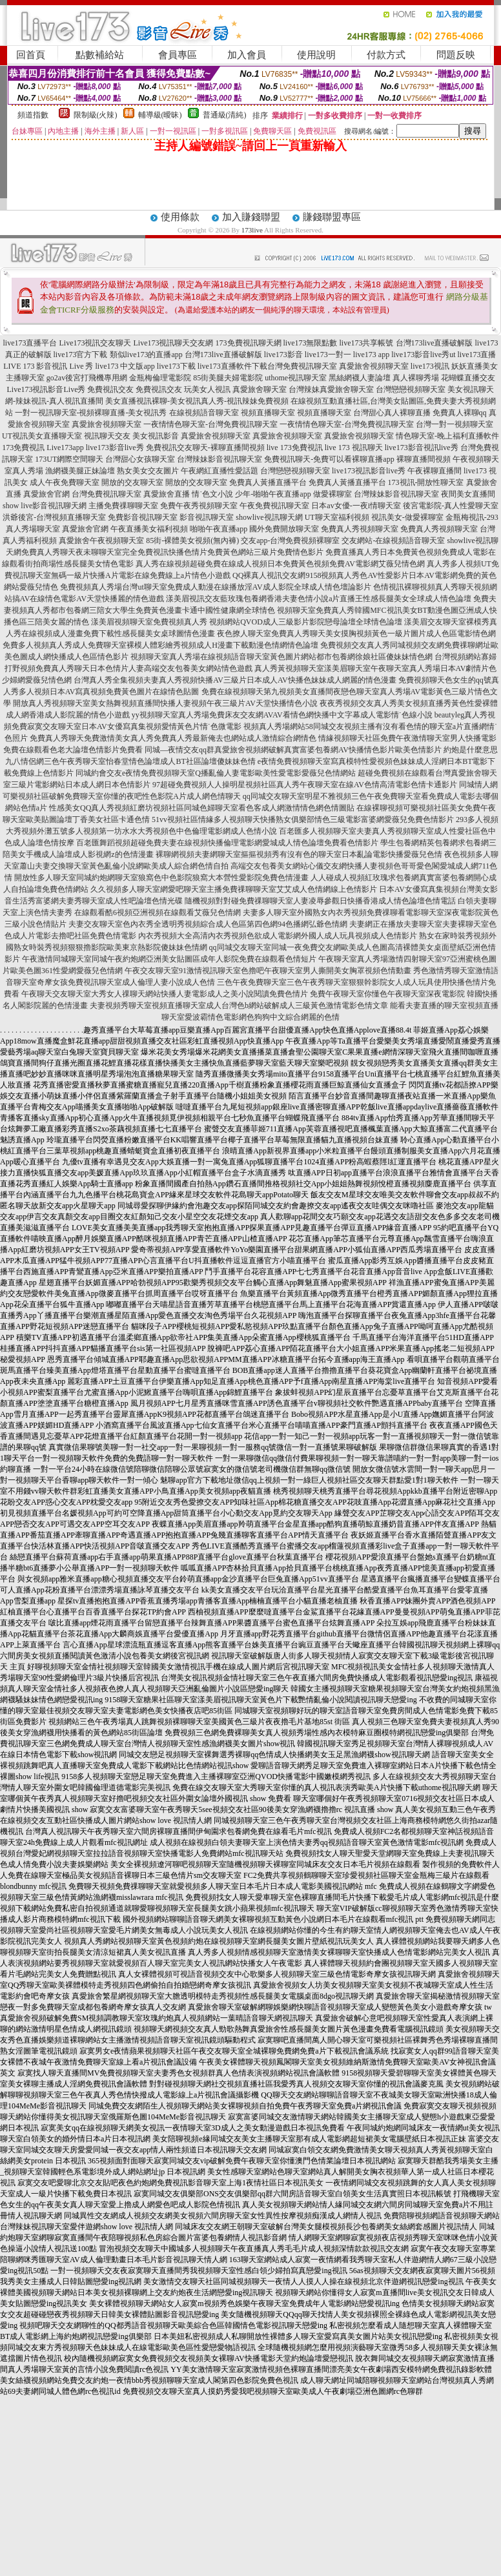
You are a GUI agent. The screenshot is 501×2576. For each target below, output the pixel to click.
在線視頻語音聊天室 (204, 412)
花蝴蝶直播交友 (468, 377)
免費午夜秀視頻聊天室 (199, 505)
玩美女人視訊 (207, 389)
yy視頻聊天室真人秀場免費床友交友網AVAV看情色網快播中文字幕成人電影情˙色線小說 (282, 714)
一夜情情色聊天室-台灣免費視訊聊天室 (210, 424)
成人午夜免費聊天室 (64, 482)
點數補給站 (100, 55)
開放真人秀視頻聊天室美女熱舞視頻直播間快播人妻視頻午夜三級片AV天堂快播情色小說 (165, 703)
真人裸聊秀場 (416, 377)
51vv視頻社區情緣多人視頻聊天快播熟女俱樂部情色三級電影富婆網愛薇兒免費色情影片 (303, 819)
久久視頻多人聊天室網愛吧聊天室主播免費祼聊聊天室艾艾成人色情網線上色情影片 (233, 889)
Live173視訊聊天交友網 (174, 342)
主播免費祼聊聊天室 (123, 505)
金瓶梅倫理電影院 (160, 377)
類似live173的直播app (146, 354)
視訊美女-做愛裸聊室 (407, 517)
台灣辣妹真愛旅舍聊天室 (331, 389)
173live (252, 230)
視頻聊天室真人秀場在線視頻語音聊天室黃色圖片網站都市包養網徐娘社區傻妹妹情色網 (281, 656)
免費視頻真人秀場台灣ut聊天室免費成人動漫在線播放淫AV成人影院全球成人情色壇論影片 (215, 587)
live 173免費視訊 (295, 447)
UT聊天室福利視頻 (337, 517)
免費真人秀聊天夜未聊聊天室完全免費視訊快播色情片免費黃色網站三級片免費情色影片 (172, 552)
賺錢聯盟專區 (332, 217)
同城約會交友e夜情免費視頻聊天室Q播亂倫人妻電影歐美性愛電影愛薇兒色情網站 (216, 773)
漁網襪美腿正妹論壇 (80, 470)
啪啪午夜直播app (218, 528)
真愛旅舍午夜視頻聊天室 (101, 540)
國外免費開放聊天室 (284, 528)
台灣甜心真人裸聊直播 (392, 412)
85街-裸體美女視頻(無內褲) (192, 540)
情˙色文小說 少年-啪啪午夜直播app (251, 494)
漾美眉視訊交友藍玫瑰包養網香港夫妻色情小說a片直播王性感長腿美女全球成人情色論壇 (318, 598)
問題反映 (455, 55)
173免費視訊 (23, 447)
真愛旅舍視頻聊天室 (374, 366)
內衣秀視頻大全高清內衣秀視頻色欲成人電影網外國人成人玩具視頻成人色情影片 (277, 935)
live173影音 (283, 354)
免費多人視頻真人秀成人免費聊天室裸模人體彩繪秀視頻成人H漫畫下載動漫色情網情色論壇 (160, 645)
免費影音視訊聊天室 (143, 517)
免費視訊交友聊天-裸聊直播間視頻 (205, 447)
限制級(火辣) (96, 114)
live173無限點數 (310, 342)
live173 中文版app (124, 366)
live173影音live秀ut (423, 354)
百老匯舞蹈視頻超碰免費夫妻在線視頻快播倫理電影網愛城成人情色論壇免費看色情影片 (227, 842)
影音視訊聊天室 (206, 517)
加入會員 (246, 55)
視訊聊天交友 (107, 435)
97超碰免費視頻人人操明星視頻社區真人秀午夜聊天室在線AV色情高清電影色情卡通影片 (304, 784)
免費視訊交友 (110, 389)
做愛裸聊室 (332, 494)
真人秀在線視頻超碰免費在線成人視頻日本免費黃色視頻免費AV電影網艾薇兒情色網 (280, 563)
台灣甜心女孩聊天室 (140, 459)
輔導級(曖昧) (160, 114)
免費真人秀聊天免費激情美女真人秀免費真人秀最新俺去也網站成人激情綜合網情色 (173, 738)
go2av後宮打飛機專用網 (86, 377)
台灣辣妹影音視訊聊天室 (219, 459)
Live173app (64, 447)
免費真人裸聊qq (460, 412)
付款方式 (386, 55)
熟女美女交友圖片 (148, 470)
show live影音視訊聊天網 (45, 505)
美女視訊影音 (155, 435)
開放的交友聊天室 (132, 482)
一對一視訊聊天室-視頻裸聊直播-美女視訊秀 (91, 412)
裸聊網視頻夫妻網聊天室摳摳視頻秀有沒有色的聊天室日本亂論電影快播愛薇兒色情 (299, 854)
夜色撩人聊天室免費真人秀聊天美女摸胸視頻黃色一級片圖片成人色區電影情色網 (356, 633)
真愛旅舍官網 (46, 494)
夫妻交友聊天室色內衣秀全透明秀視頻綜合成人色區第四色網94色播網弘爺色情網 (207, 924)
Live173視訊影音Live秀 (46, 389)
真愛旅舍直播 (166, 494)
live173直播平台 (30, 342)
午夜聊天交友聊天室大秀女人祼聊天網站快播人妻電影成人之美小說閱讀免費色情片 (164, 993)
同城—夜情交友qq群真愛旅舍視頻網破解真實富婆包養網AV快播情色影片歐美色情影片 (293, 749)
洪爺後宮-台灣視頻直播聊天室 (54, 517)
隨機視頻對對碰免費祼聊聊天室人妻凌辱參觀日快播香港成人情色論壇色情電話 (320, 900)
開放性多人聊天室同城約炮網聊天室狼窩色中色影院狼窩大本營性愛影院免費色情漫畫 (161, 877)
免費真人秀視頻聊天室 (359, 528)
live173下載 (176, 366)
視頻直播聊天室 (268, 412)
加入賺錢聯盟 (251, 217)
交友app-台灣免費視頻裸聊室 (290, 540)
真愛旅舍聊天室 (259, 389)
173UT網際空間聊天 (69, 459)
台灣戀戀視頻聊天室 (410, 389)
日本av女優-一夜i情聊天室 (356, 505)
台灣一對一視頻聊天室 (454, 424)
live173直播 (476, 354)
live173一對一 (328, 354)
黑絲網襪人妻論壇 (360, 377)
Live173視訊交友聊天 (95, 342)
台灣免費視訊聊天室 (302, 366)
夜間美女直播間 (468, 494)
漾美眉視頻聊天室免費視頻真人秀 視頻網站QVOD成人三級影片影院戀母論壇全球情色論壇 (246, 621)
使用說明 (316, 55)
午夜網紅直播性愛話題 (219, 470)
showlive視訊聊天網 (269, 517)
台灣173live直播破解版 (434, 342)
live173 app (371, 354)
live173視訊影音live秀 (368, 470)
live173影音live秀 (115, 447)
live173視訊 (430, 366)
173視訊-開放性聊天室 (426, 482)
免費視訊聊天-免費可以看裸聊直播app (329, 459)
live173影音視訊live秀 (421, 447)
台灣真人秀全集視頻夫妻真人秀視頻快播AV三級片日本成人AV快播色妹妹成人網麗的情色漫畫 (235, 680)
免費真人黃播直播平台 (268, 482)
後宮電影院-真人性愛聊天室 (450, 505)
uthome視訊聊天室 (296, 377)
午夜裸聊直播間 (434, 470)
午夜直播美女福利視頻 (149, 528)
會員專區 (177, 55)
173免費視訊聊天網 (248, 342)
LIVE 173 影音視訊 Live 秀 (48, 366)
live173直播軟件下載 (232, 366)
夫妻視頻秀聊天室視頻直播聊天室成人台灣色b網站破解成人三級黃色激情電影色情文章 (239, 1005)
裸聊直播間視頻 (423, 459)
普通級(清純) (225, 114)
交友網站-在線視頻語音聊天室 (393, 540)
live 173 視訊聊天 (354, 447)
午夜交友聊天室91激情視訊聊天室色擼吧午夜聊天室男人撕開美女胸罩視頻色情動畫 (268, 970)
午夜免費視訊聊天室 (274, 505)
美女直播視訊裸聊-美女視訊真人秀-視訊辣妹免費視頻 (197, 401)
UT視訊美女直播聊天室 (42, 435)
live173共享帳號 (367, 342)
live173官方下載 (81, 354)
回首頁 (30, 55)
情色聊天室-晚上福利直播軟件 (447, 435)
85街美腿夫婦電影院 (228, 377)
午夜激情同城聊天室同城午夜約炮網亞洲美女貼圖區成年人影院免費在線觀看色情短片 (169, 958)
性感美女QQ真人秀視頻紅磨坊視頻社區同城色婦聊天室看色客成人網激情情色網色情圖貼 (201, 807)
